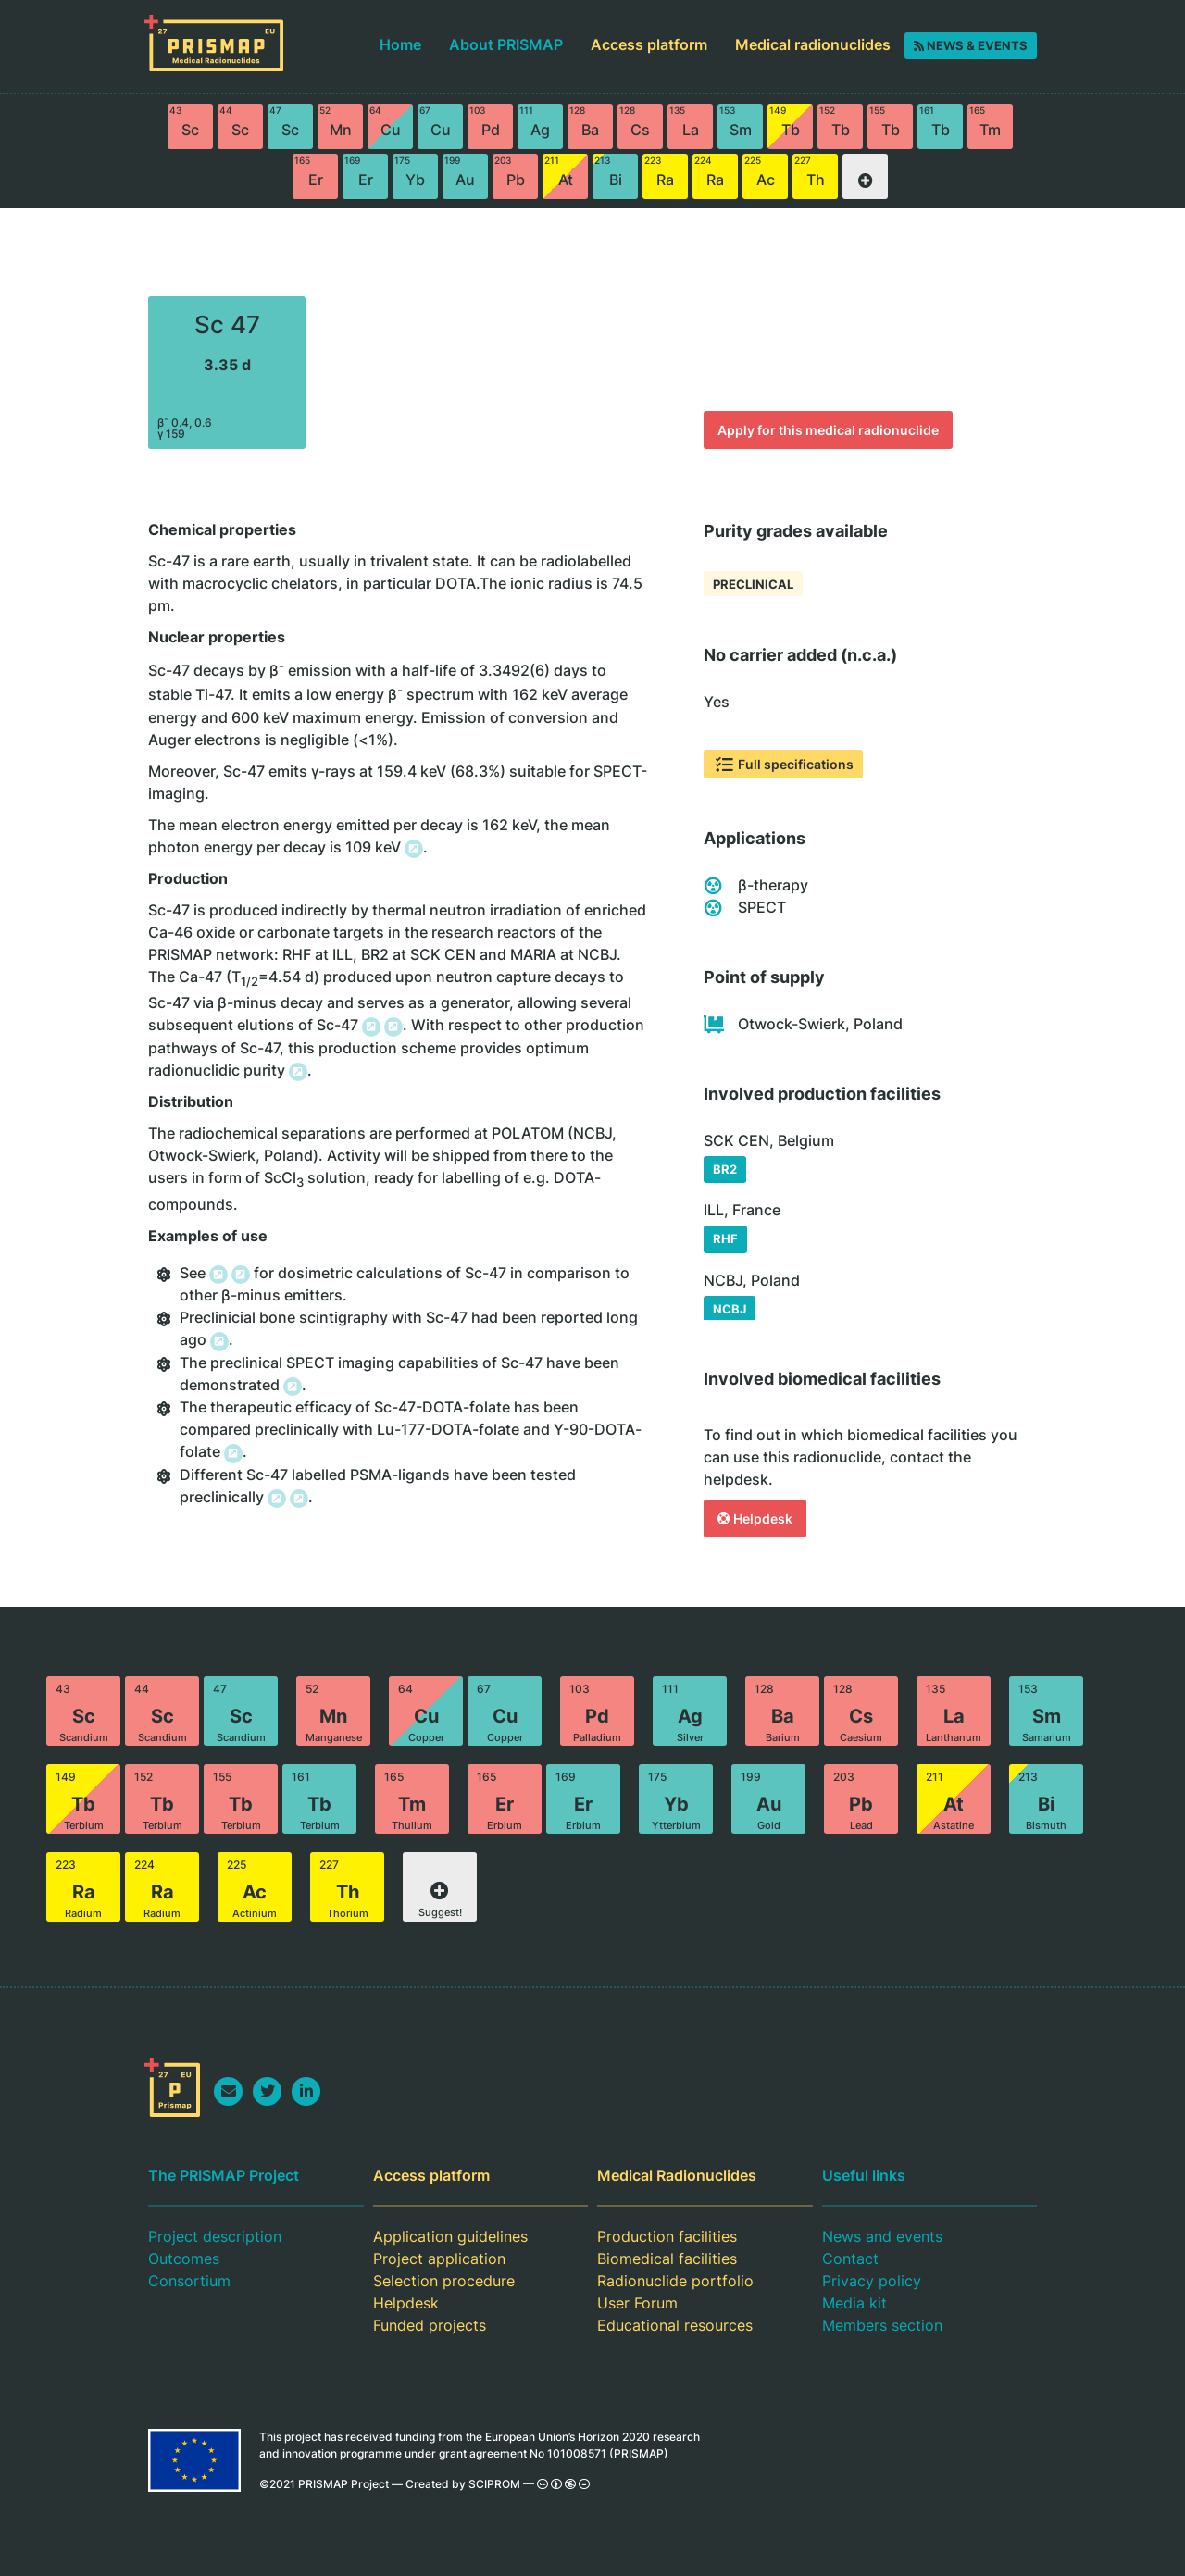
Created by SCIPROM (462, 2484)
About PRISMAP (506, 44)
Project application (439, 2258)
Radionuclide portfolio (675, 2280)
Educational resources (675, 2325)
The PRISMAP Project (223, 2175)
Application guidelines (450, 2236)
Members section (882, 2325)
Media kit (854, 2303)
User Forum (637, 2303)
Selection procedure (444, 2280)
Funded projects (429, 2325)
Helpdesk (406, 2303)
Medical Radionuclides (676, 2175)
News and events (882, 2236)
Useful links (863, 2175)
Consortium (189, 2280)
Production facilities (667, 2236)
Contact (850, 2258)
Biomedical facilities (667, 2258)
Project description (214, 2236)
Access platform (649, 44)
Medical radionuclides (813, 44)
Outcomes (183, 2258)
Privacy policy (871, 2280)
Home (400, 44)
